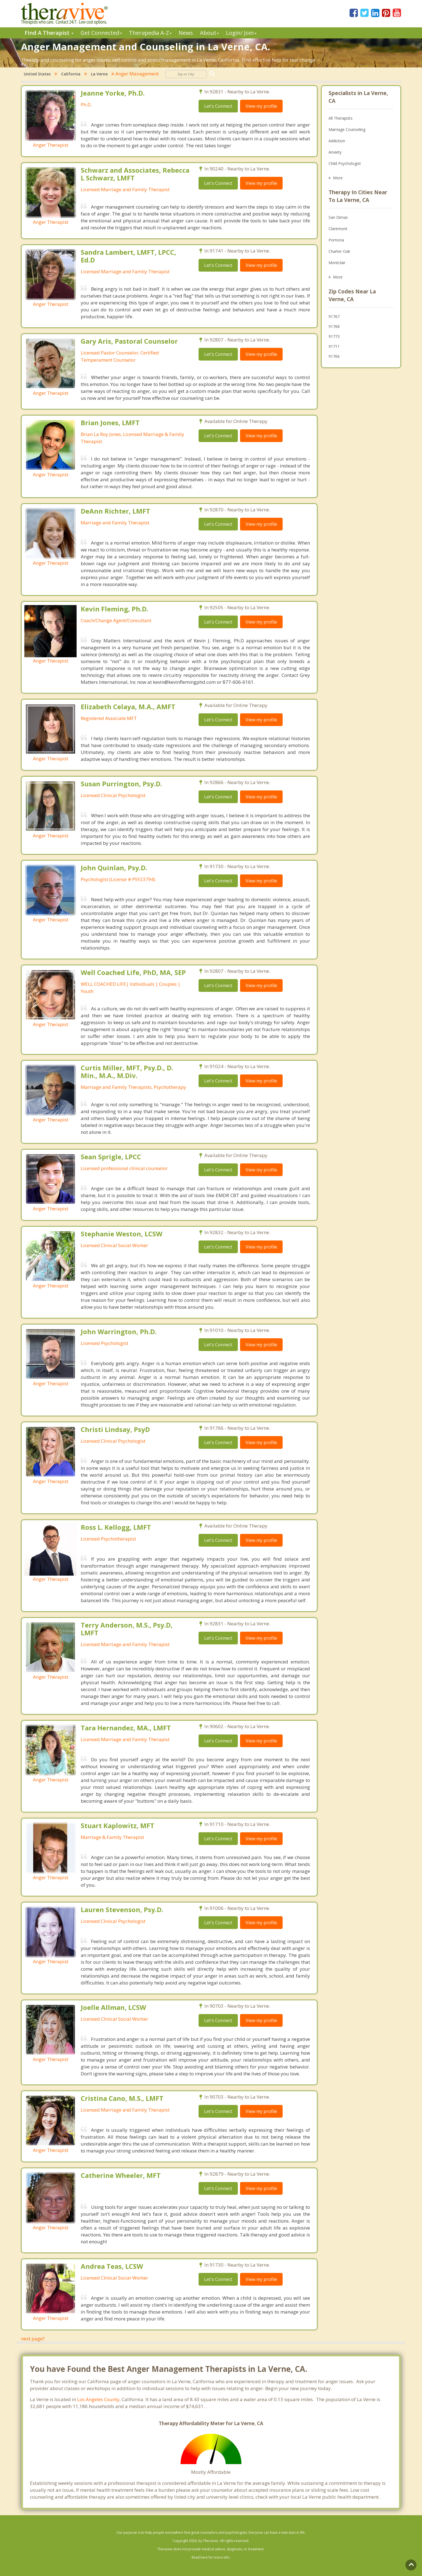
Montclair (337, 262)
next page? (33, 2338)
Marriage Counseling (347, 129)
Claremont (338, 228)
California (70, 74)
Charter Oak (339, 251)
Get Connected (101, 32)
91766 (334, 356)
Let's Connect (218, 106)
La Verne (99, 74)
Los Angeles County (98, 2399)
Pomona (336, 240)
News (186, 32)
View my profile (261, 106)
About (209, 32)
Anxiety (335, 152)
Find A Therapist (49, 32)
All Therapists (341, 118)
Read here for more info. (211, 2557)
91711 (334, 346)
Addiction (337, 140)
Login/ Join (241, 32)
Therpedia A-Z (150, 32)
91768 (334, 326)
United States (37, 74)
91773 (334, 336)
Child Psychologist (345, 163)
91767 (334, 316)
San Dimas (338, 217)
